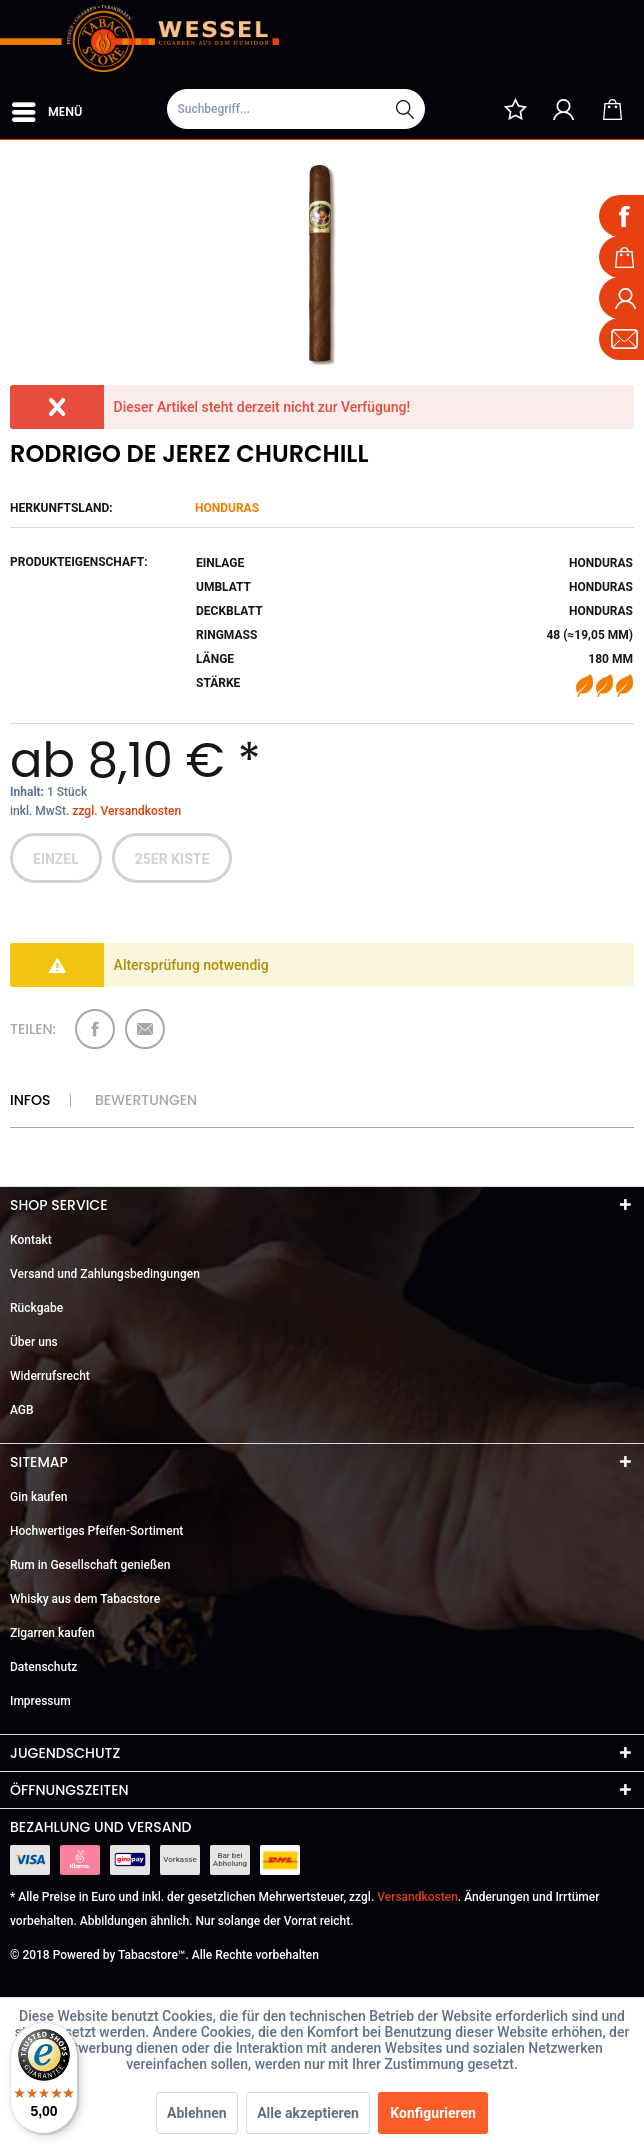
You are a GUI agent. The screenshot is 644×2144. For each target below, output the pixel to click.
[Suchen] (405, 109)
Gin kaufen (39, 1497)
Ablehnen (197, 2113)
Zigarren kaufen (52, 1633)
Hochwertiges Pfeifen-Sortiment (96, 1531)
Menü (47, 108)
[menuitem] (46, 108)
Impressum (40, 1701)
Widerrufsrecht (50, 1376)
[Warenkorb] (612, 109)
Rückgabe (36, 1308)
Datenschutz (43, 1667)
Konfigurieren (433, 2113)
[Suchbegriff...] (296, 109)
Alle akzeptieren (308, 2113)
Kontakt (31, 1240)
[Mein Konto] (564, 109)
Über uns (34, 1342)
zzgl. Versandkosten (126, 811)
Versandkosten (417, 1897)
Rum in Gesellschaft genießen (90, 1565)
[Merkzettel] (515, 109)
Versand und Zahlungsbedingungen (105, 1274)
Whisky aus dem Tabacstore (85, 1599)
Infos (30, 1100)
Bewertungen (146, 1100)
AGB (22, 1410)
